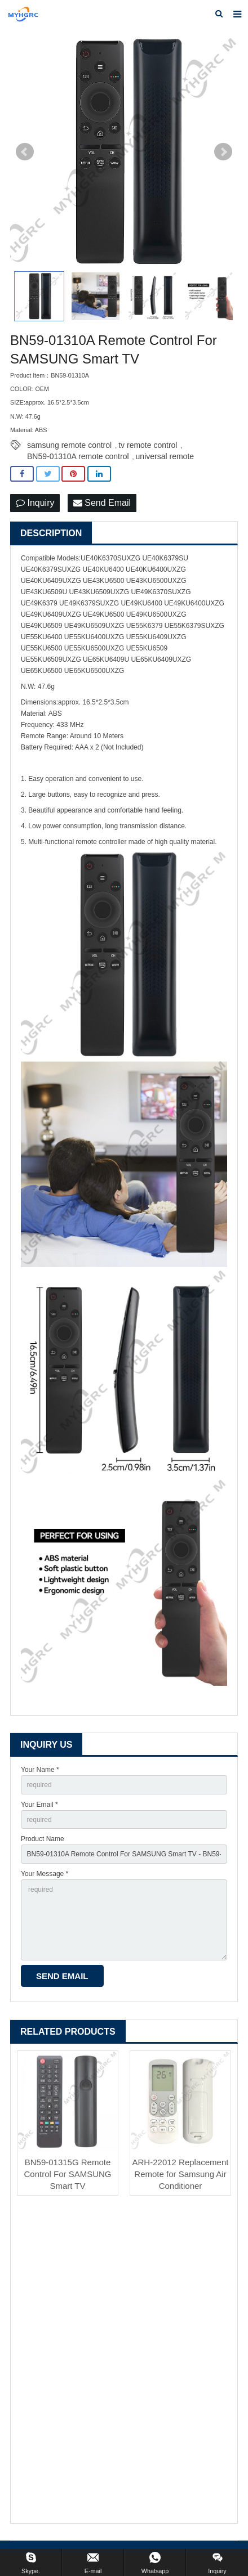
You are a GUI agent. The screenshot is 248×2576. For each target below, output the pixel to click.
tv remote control (147, 445)
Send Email (102, 503)
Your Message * (44, 1874)
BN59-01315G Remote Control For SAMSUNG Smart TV (67, 2174)
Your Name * (40, 1770)
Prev (25, 152)
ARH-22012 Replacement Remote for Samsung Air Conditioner (180, 2174)
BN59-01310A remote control (78, 456)
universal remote (165, 456)
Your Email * (39, 1804)
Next (223, 152)
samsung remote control (69, 445)
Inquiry (35, 503)
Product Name (42, 1839)
